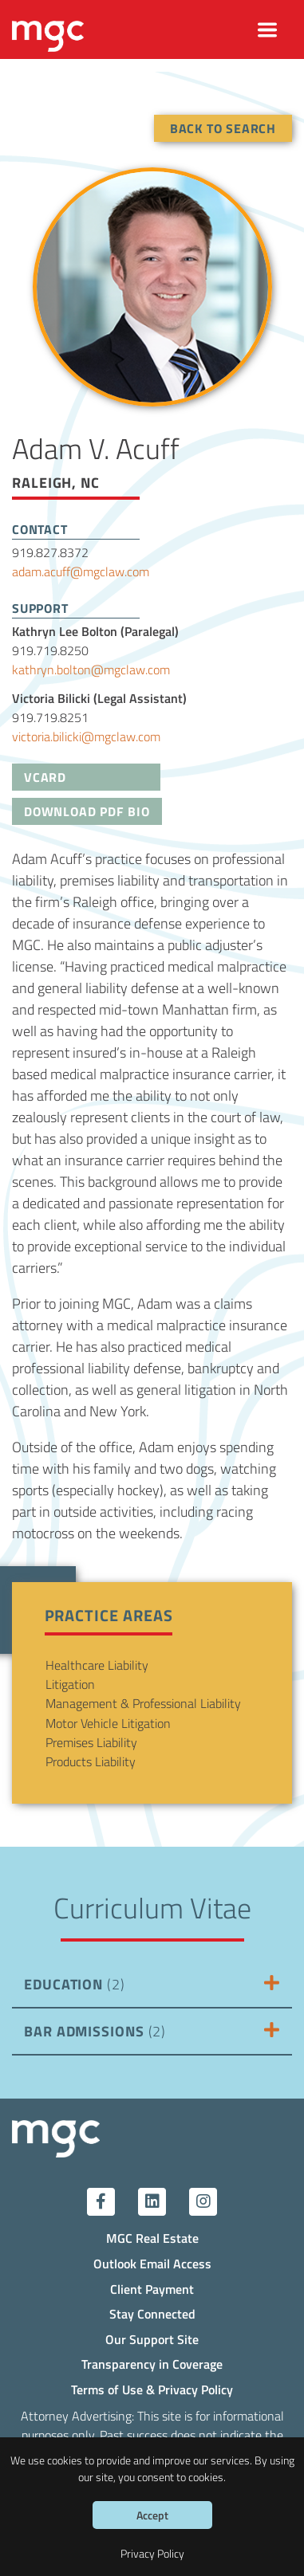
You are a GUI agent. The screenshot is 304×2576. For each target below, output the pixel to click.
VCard (45, 777)
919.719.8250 (50, 650)
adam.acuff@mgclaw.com (80, 571)
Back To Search (223, 128)
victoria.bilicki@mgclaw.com (86, 736)
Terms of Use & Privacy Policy (152, 2389)
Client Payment (152, 2289)
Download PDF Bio (87, 811)
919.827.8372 (50, 552)
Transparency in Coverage (152, 2363)
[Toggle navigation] (268, 29)
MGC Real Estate (152, 2237)
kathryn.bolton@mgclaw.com (91, 669)
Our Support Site (152, 2339)
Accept (152, 2515)
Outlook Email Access (152, 2263)
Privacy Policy (152, 2553)
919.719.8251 (50, 717)
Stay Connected (152, 2313)
